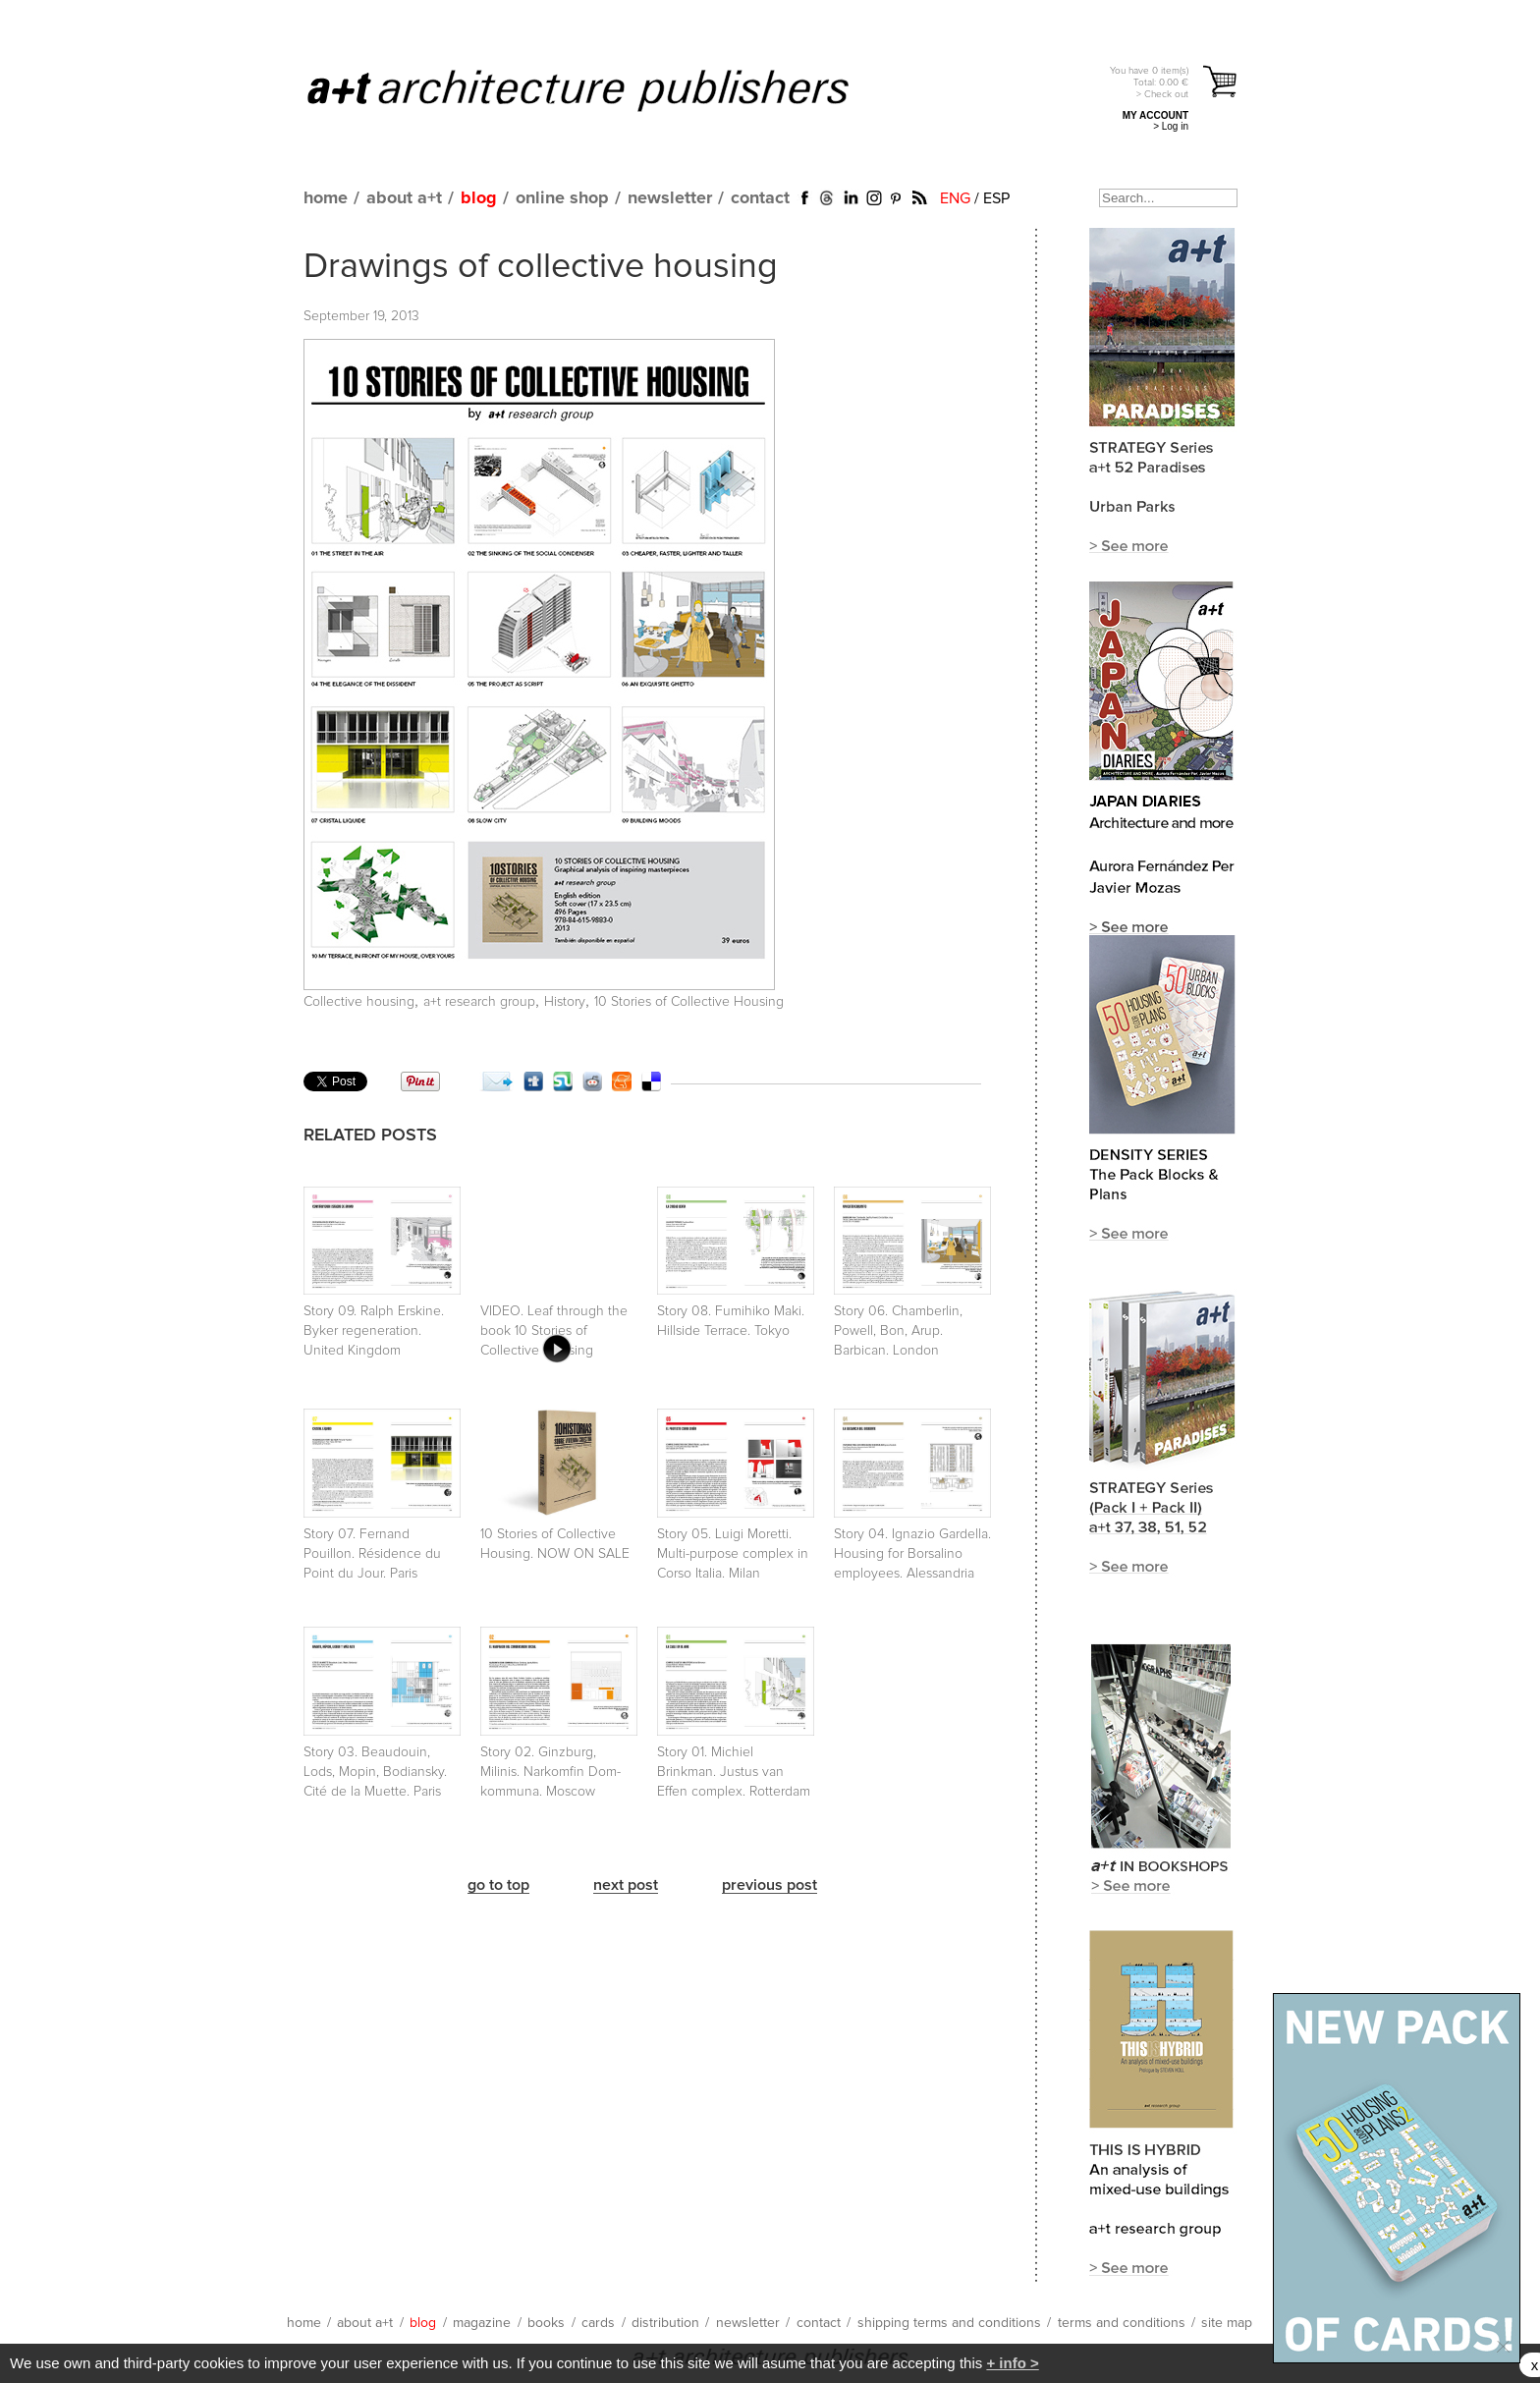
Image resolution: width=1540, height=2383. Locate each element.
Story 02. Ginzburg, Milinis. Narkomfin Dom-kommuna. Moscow (550, 1772)
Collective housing (358, 1002)
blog (479, 198)
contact (760, 198)
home (325, 198)
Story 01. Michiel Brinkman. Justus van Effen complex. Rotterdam (733, 1772)
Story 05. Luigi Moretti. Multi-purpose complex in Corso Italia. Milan (732, 1553)
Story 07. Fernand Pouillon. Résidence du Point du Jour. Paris (372, 1553)
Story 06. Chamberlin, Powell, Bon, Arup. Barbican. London (898, 1331)
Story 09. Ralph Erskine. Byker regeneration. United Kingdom (373, 1331)
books (546, 2323)
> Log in (1170, 126)
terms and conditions (1121, 2323)
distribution (665, 2323)
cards (598, 2323)
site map (1226, 2323)
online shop (562, 198)
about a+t (404, 198)
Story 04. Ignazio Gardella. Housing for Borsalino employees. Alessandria (912, 1553)
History (564, 1002)
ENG (955, 198)
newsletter (670, 198)
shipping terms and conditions (949, 2323)
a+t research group (479, 1002)
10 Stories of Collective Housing (689, 1002)
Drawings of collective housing (540, 267)
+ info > (1012, 2363)
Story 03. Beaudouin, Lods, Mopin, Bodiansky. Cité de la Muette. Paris (375, 1772)
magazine (482, 2323)
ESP (996, 198)
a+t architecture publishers (602, 89)
